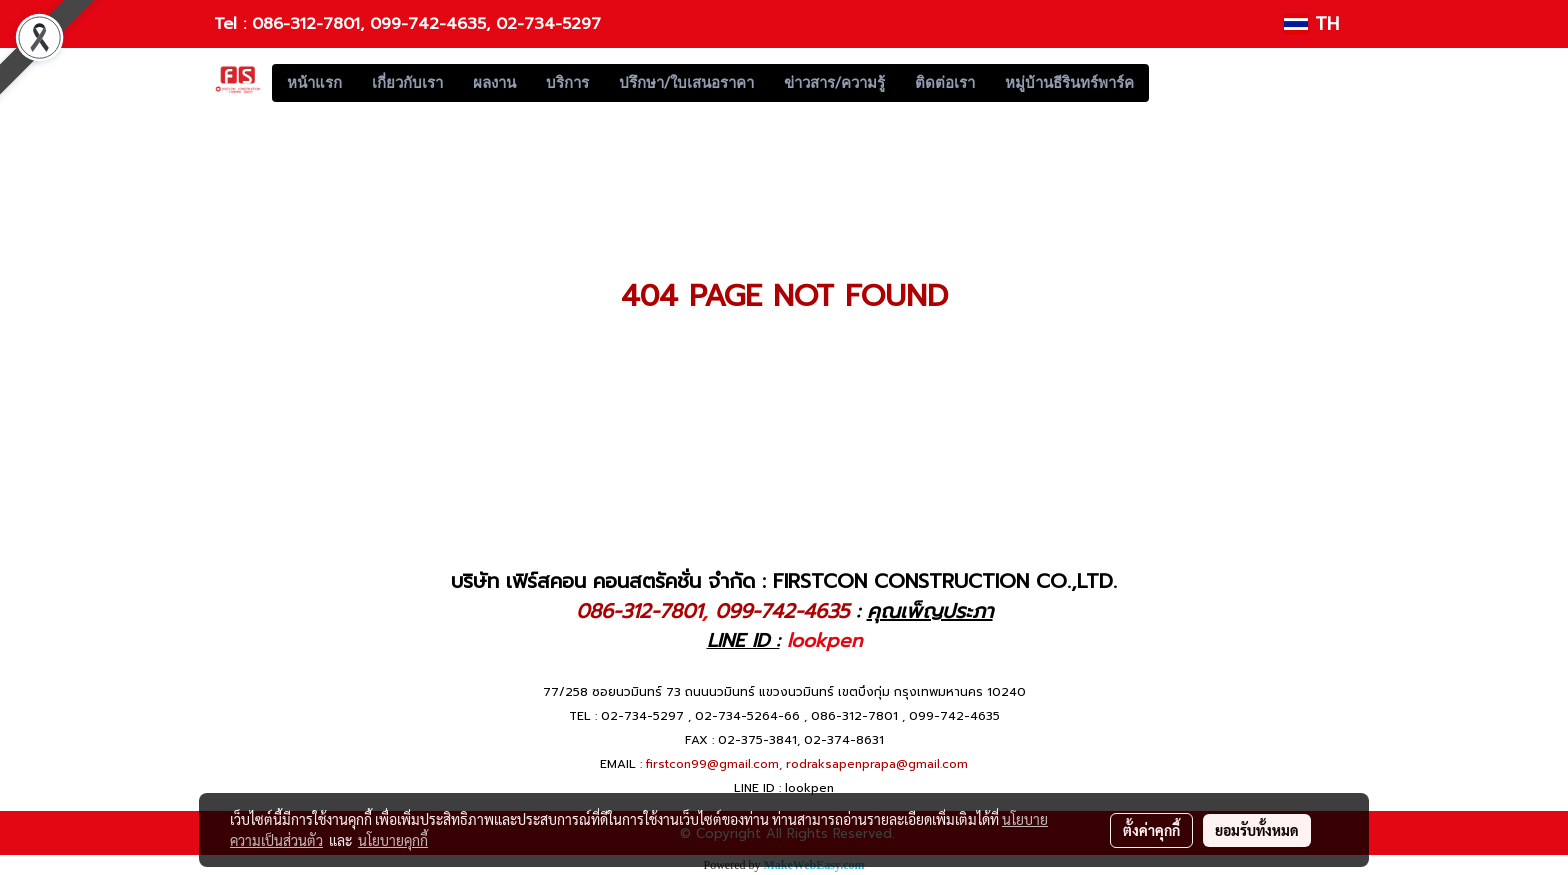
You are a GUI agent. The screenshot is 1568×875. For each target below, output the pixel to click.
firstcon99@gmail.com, (714, 764)
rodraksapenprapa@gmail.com (877, 764)
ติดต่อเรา (945, 83)
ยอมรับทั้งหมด (1257, 830)
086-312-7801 (306, 24)
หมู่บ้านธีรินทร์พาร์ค (1069, 83)
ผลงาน (494, 83)
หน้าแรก (314, 83)
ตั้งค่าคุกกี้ (1151, 830)
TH (1311, 24)
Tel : (233, 24)
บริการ (567, 83)
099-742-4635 (428, 24)
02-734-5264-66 (747, 716)
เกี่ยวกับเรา (407, 83)
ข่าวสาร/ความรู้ (834, 83)
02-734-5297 (548, 24)
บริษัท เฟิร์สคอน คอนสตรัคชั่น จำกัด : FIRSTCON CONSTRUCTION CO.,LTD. (784, 581)
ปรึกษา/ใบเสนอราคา (686, 83)
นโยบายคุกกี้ (393, 840)
